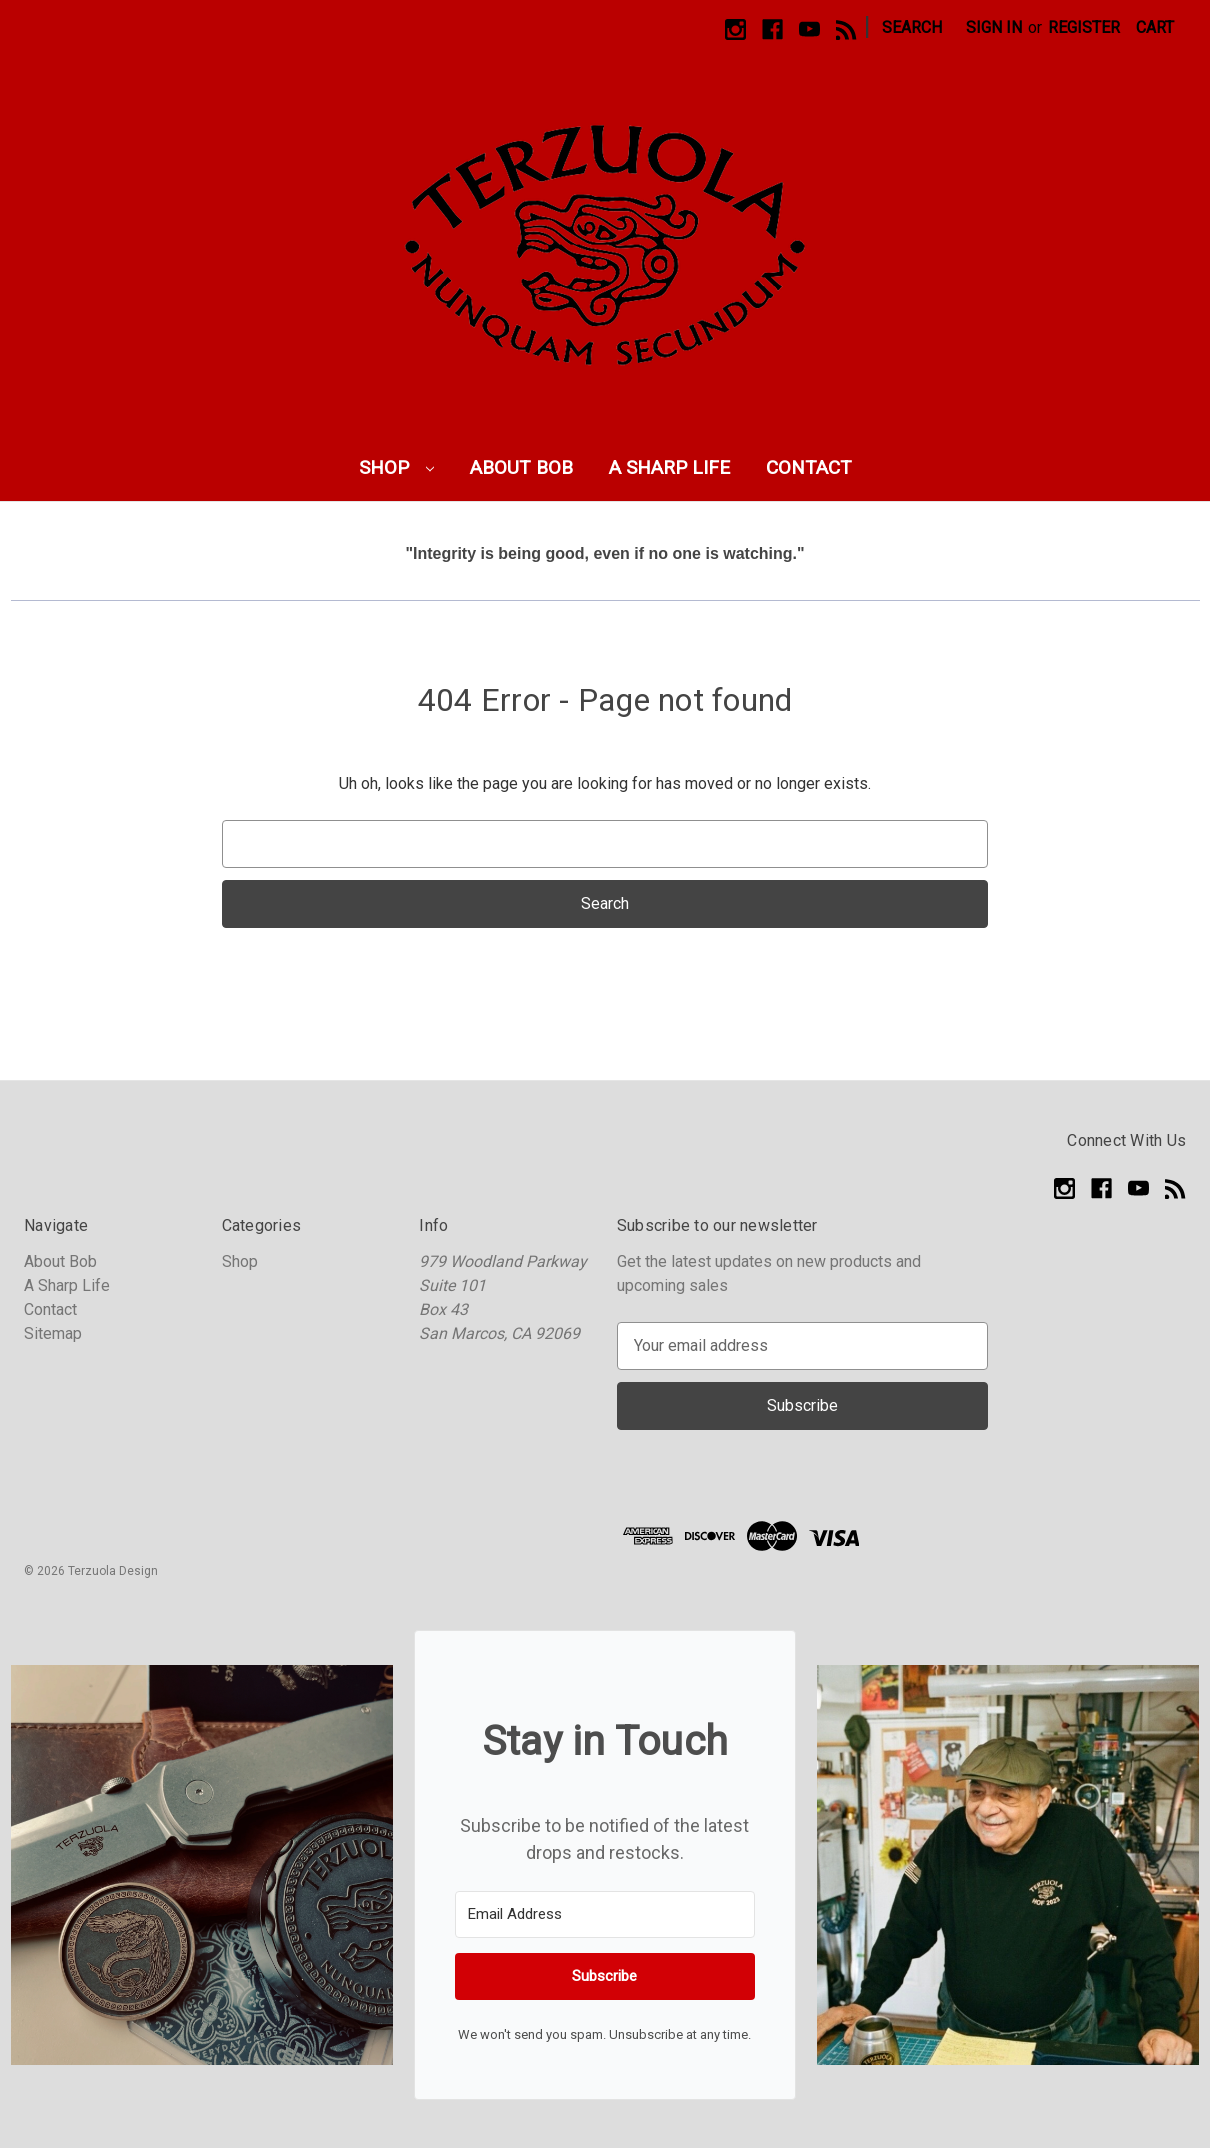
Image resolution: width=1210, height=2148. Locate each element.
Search (912, 27)
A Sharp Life (669, 467)
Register (1084, 27)
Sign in (994, 27)
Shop (396, 467)
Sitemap (53, 1333)
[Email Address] (605, 1914)
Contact (809, 467)
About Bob (521, 467)
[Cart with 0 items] (1155, 28)
